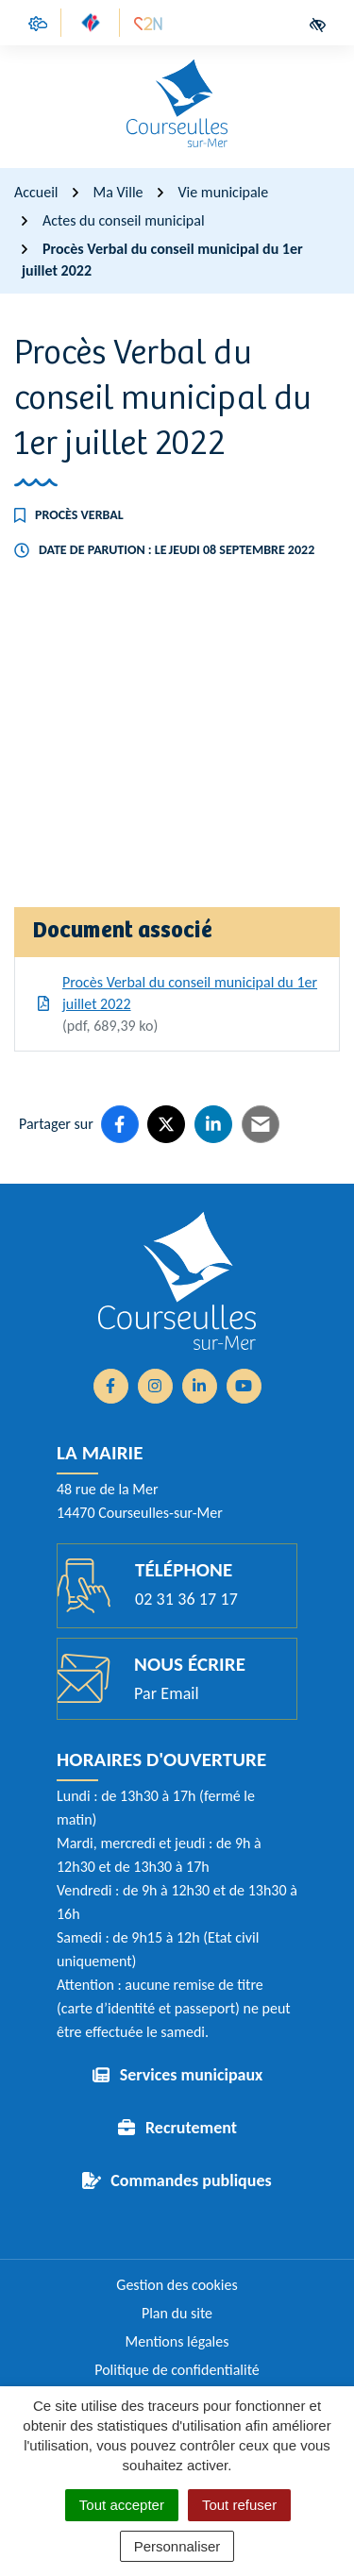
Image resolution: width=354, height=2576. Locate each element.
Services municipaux (191, 2074)
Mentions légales (177, 2341)
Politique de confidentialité (177, 2370)
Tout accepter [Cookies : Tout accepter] (121, 2505)
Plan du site (177, 2313)
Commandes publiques (190, 2180)
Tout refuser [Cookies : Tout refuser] (239, 2505)
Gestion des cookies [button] (176, 2285)
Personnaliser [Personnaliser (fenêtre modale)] (177, 2546)
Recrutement (191, 2127)
